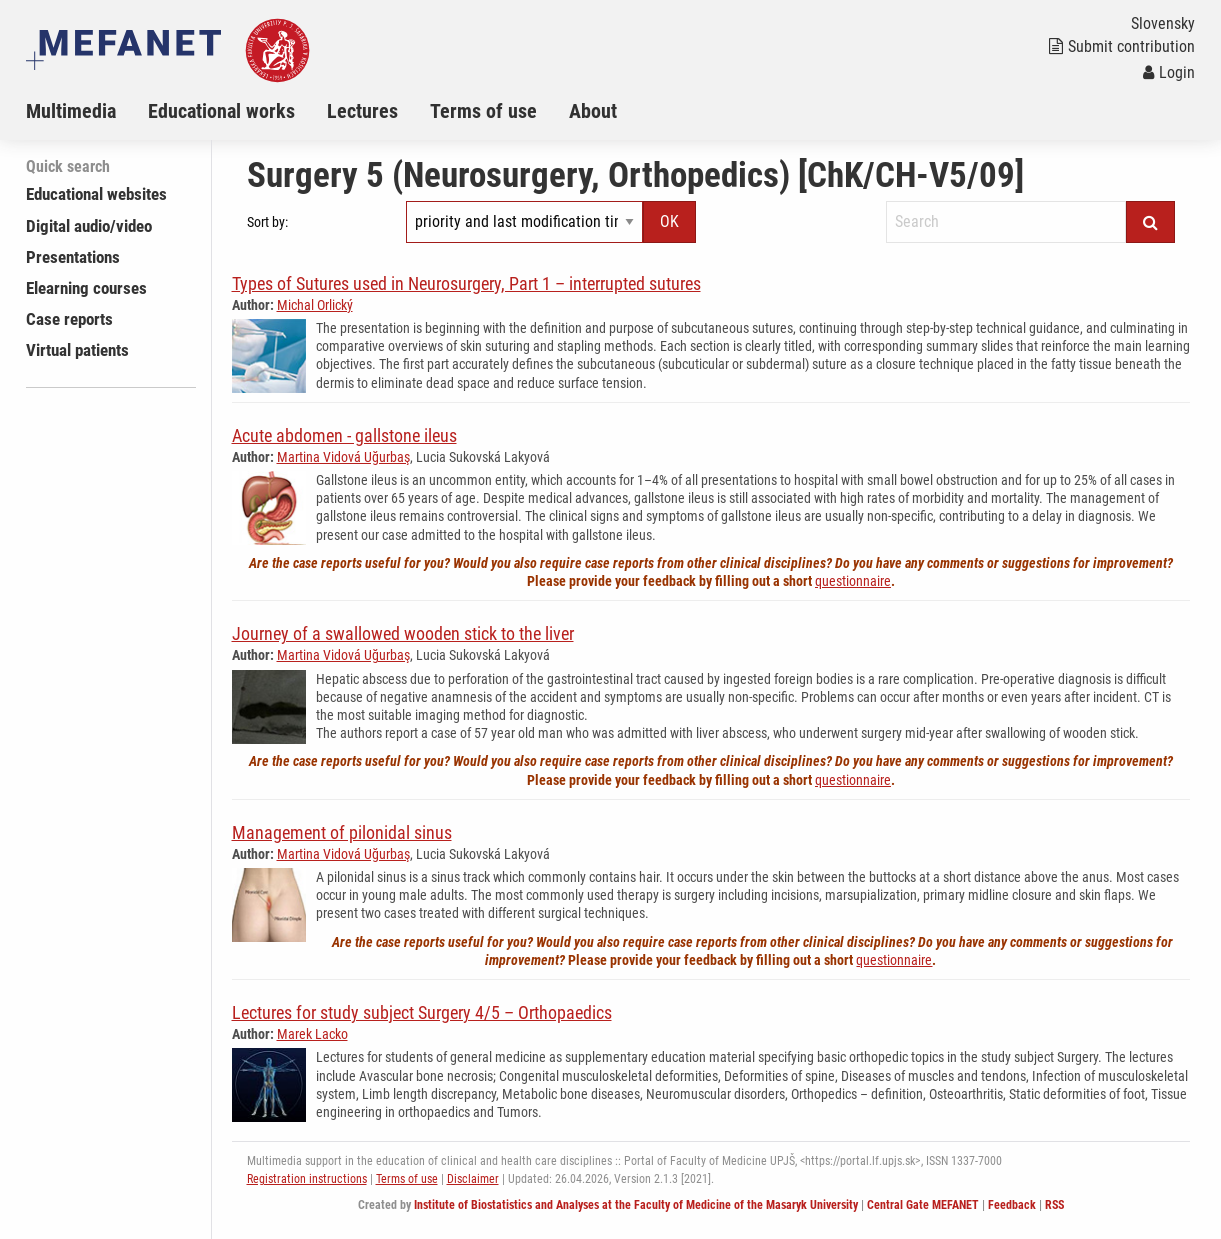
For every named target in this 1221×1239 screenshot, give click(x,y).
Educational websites (96, 194)
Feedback (1012, 1205)
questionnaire (853, 581)
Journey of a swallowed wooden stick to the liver (403, 633)
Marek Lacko (312, 1034)
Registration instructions (307, 1179)
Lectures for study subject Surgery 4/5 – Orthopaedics (422, 1012)
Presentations (73, 257)
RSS (1054, 1205)
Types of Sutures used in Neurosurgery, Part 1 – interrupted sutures (466, 283)
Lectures (362, 111)
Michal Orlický (315, 305)
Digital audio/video (89, 226)
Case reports (69, 319)
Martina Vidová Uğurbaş (343, 457)
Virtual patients (77, 350)
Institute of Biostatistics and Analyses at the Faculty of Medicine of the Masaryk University (636, 1205)
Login (1169, 72)
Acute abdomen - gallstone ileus (344, 435)
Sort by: (267, 222)
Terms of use (483, 111)
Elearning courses (86, 288)
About (593, 111)
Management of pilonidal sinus (342, 832)
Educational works (221, 111)
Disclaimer (473, 1179)
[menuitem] (87, 111)
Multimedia (71, 111)
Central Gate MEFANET (923, 1205)
